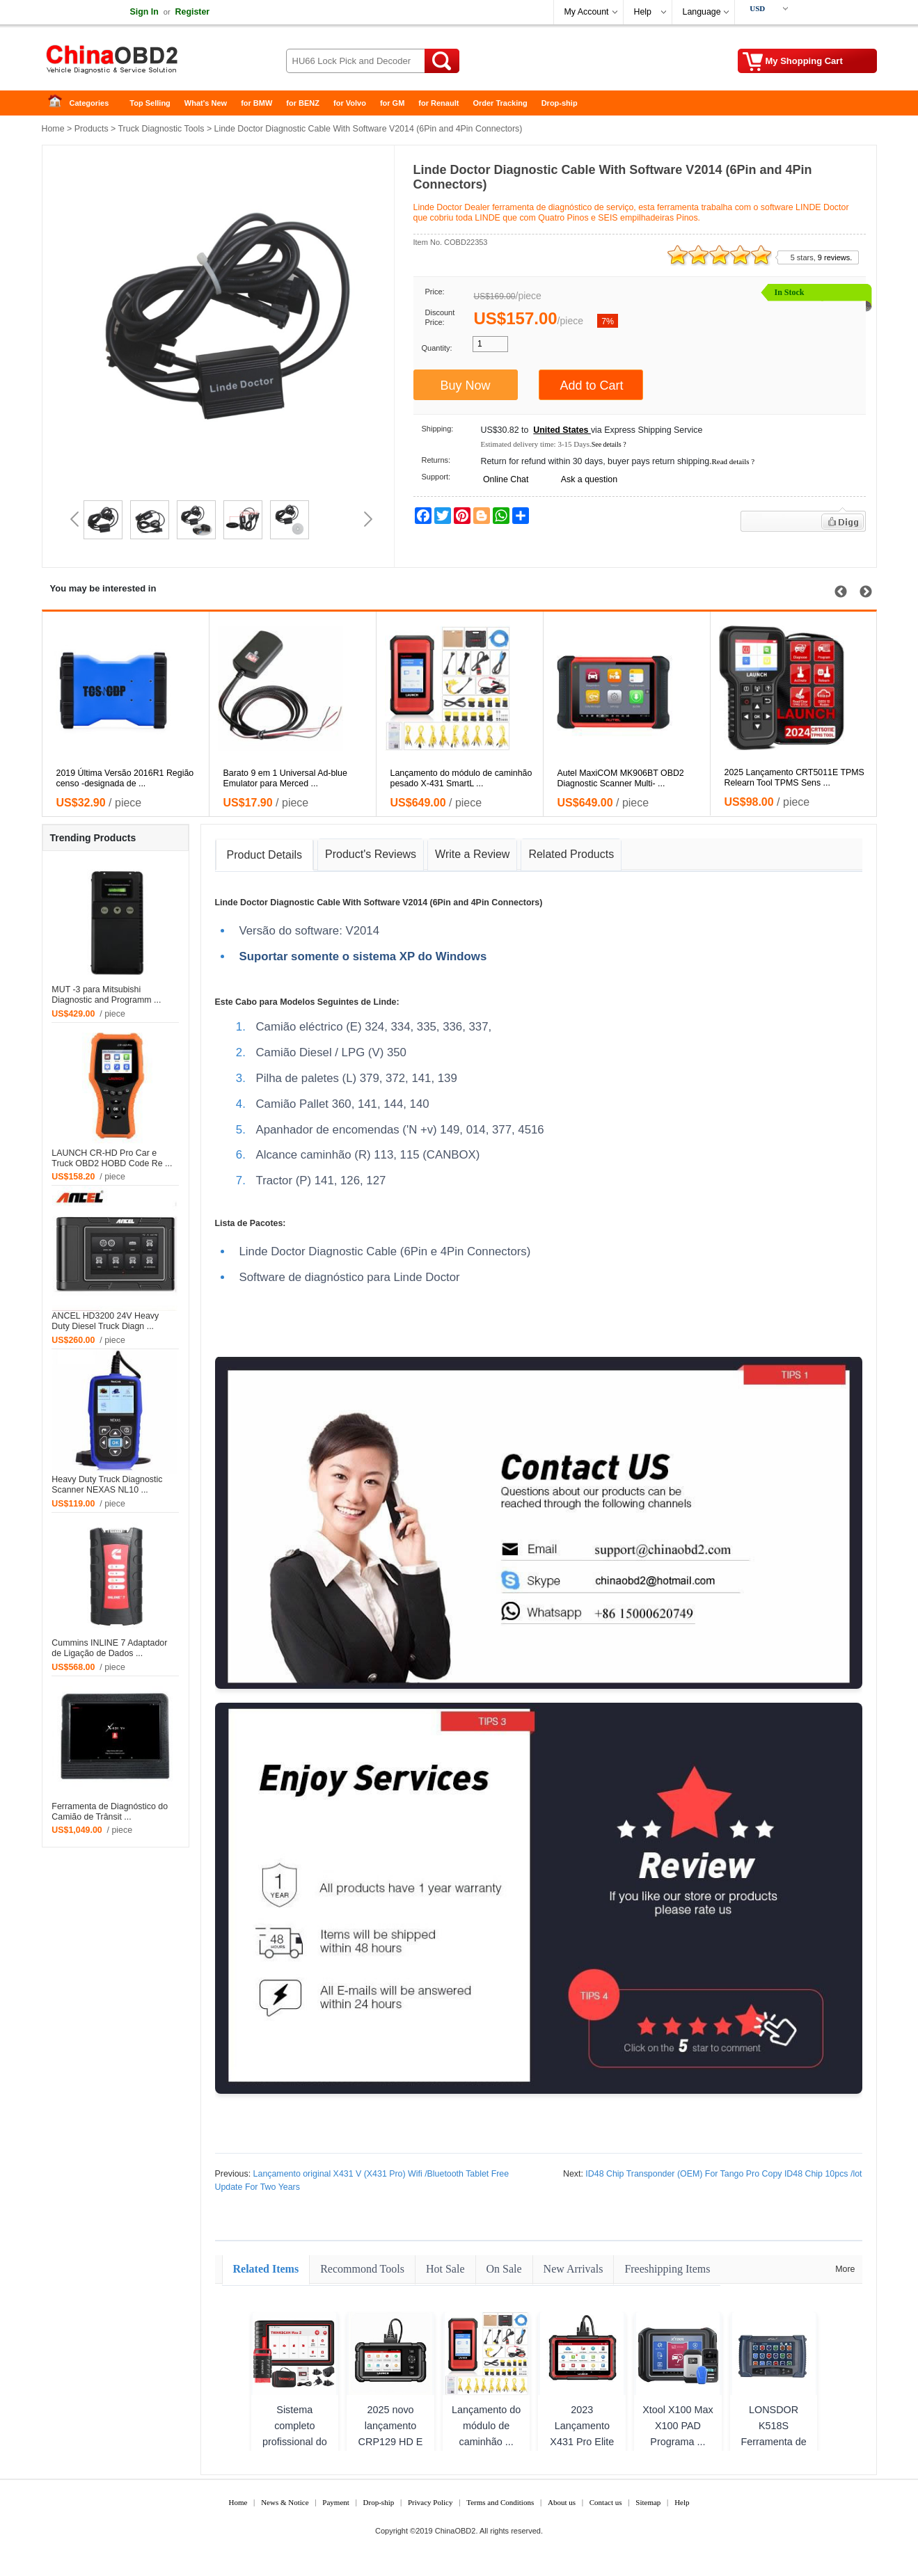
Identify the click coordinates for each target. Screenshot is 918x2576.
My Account (586, 12)
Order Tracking (500, 103)
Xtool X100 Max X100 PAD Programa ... (677, 2425)
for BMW (256, 103)
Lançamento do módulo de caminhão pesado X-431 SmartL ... (461, 778)
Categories (89, 103)
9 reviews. (835, 257)
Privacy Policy (430, 2502)
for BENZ (302, 103)
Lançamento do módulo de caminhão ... (486, 2425)
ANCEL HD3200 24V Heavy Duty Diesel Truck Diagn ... (105, 1321)
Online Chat (505, 479)
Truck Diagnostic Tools (161, 129)
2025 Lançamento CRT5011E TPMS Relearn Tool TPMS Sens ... (794, 778)
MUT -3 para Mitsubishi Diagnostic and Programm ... (106, 995)
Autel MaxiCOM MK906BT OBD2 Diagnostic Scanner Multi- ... (620, 778)
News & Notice (284, 2502)
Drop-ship (559, 103)
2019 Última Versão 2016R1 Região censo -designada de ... (125, 778)
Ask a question (589, 479)
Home (59, 103)
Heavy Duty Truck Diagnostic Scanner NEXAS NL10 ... (107, 1484)
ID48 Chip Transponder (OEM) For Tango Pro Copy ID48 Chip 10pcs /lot (723, 2174)
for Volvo (349, 103)
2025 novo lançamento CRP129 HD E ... (390, 2433)
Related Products (571, 854)
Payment (335, 2502)
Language (702, 12)
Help (642, 12)
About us (562, 2502)
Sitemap (647, 2502)
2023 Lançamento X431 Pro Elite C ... (582, 2433)
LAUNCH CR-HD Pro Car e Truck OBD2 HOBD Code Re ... (112, 1158)
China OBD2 (153, 62)
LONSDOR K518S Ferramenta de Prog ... (773, 2433)
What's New (205, 103)
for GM (392, 103)
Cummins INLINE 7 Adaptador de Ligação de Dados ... (109, 1648)
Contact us (605, 2502)
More (845, 2269)
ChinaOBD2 (455, 2531)
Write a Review (472, 854)
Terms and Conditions (500, 2502)
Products (91, 129)
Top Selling (149, 103)
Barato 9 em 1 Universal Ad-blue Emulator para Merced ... (285, 778)
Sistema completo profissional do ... (294, 2433)
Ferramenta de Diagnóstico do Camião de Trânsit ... (110, 1812)
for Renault (438, 103)
